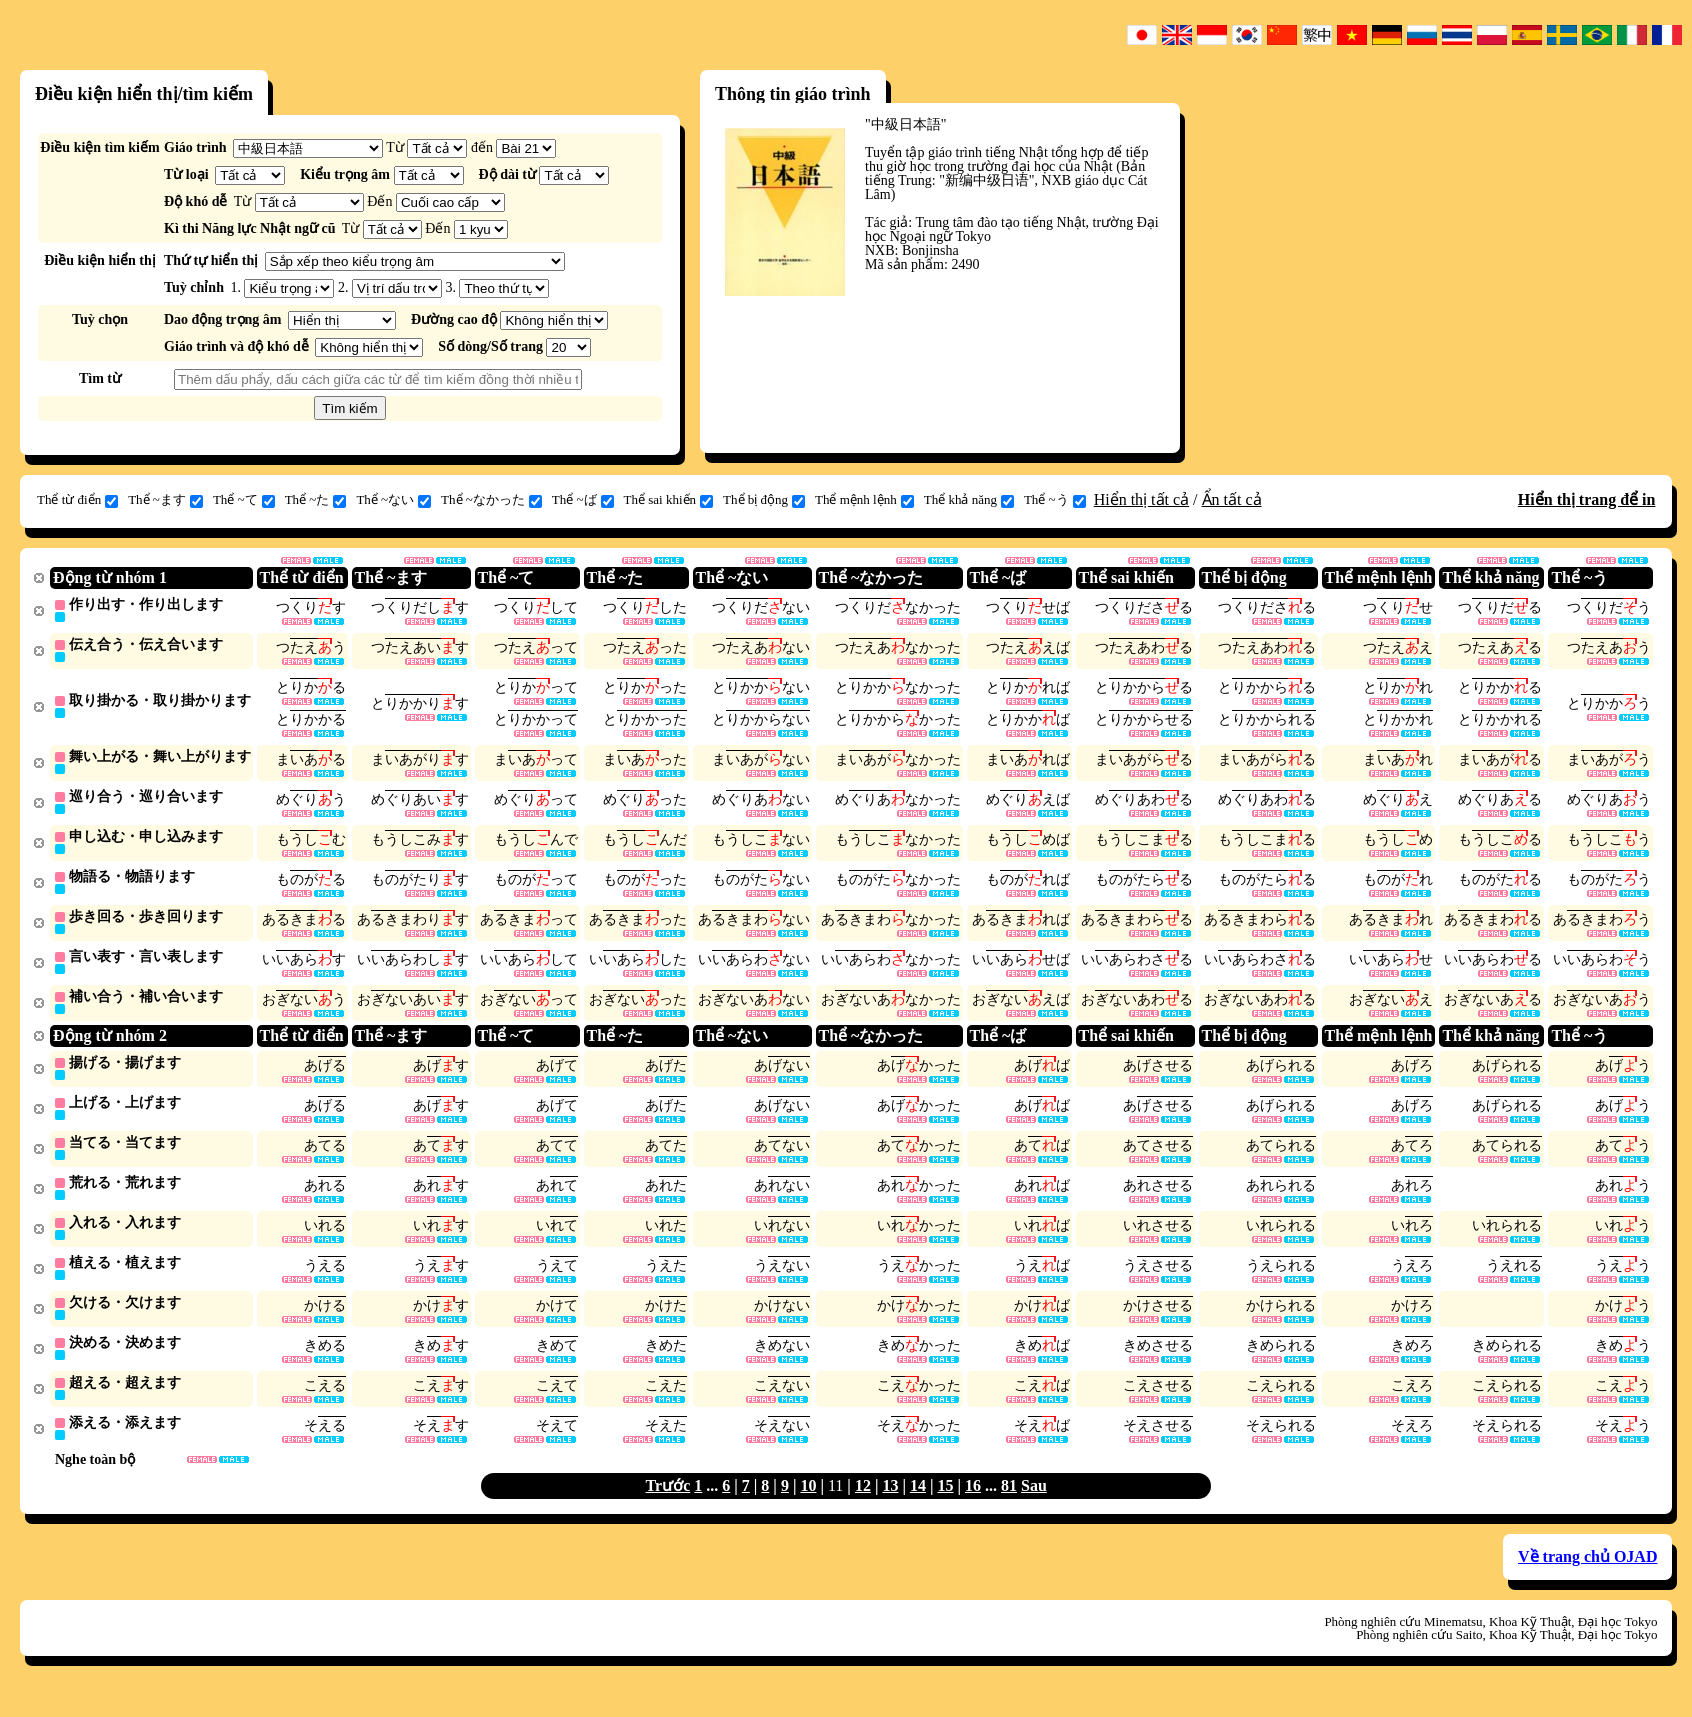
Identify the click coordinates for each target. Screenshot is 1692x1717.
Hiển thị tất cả (1141, 499)
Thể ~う (1055, 500)
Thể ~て (244, 500)
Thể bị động (764, 500)
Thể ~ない (393, 500)
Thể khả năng (969, 500)
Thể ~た (316, 500)
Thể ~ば (583, 500)
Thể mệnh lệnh (864, 500)
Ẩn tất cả (1232, 499)
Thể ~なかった (491, 500)
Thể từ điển (77, 500)
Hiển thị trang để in (1587, 499)
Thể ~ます (165, 500)
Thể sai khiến (669, 500)
